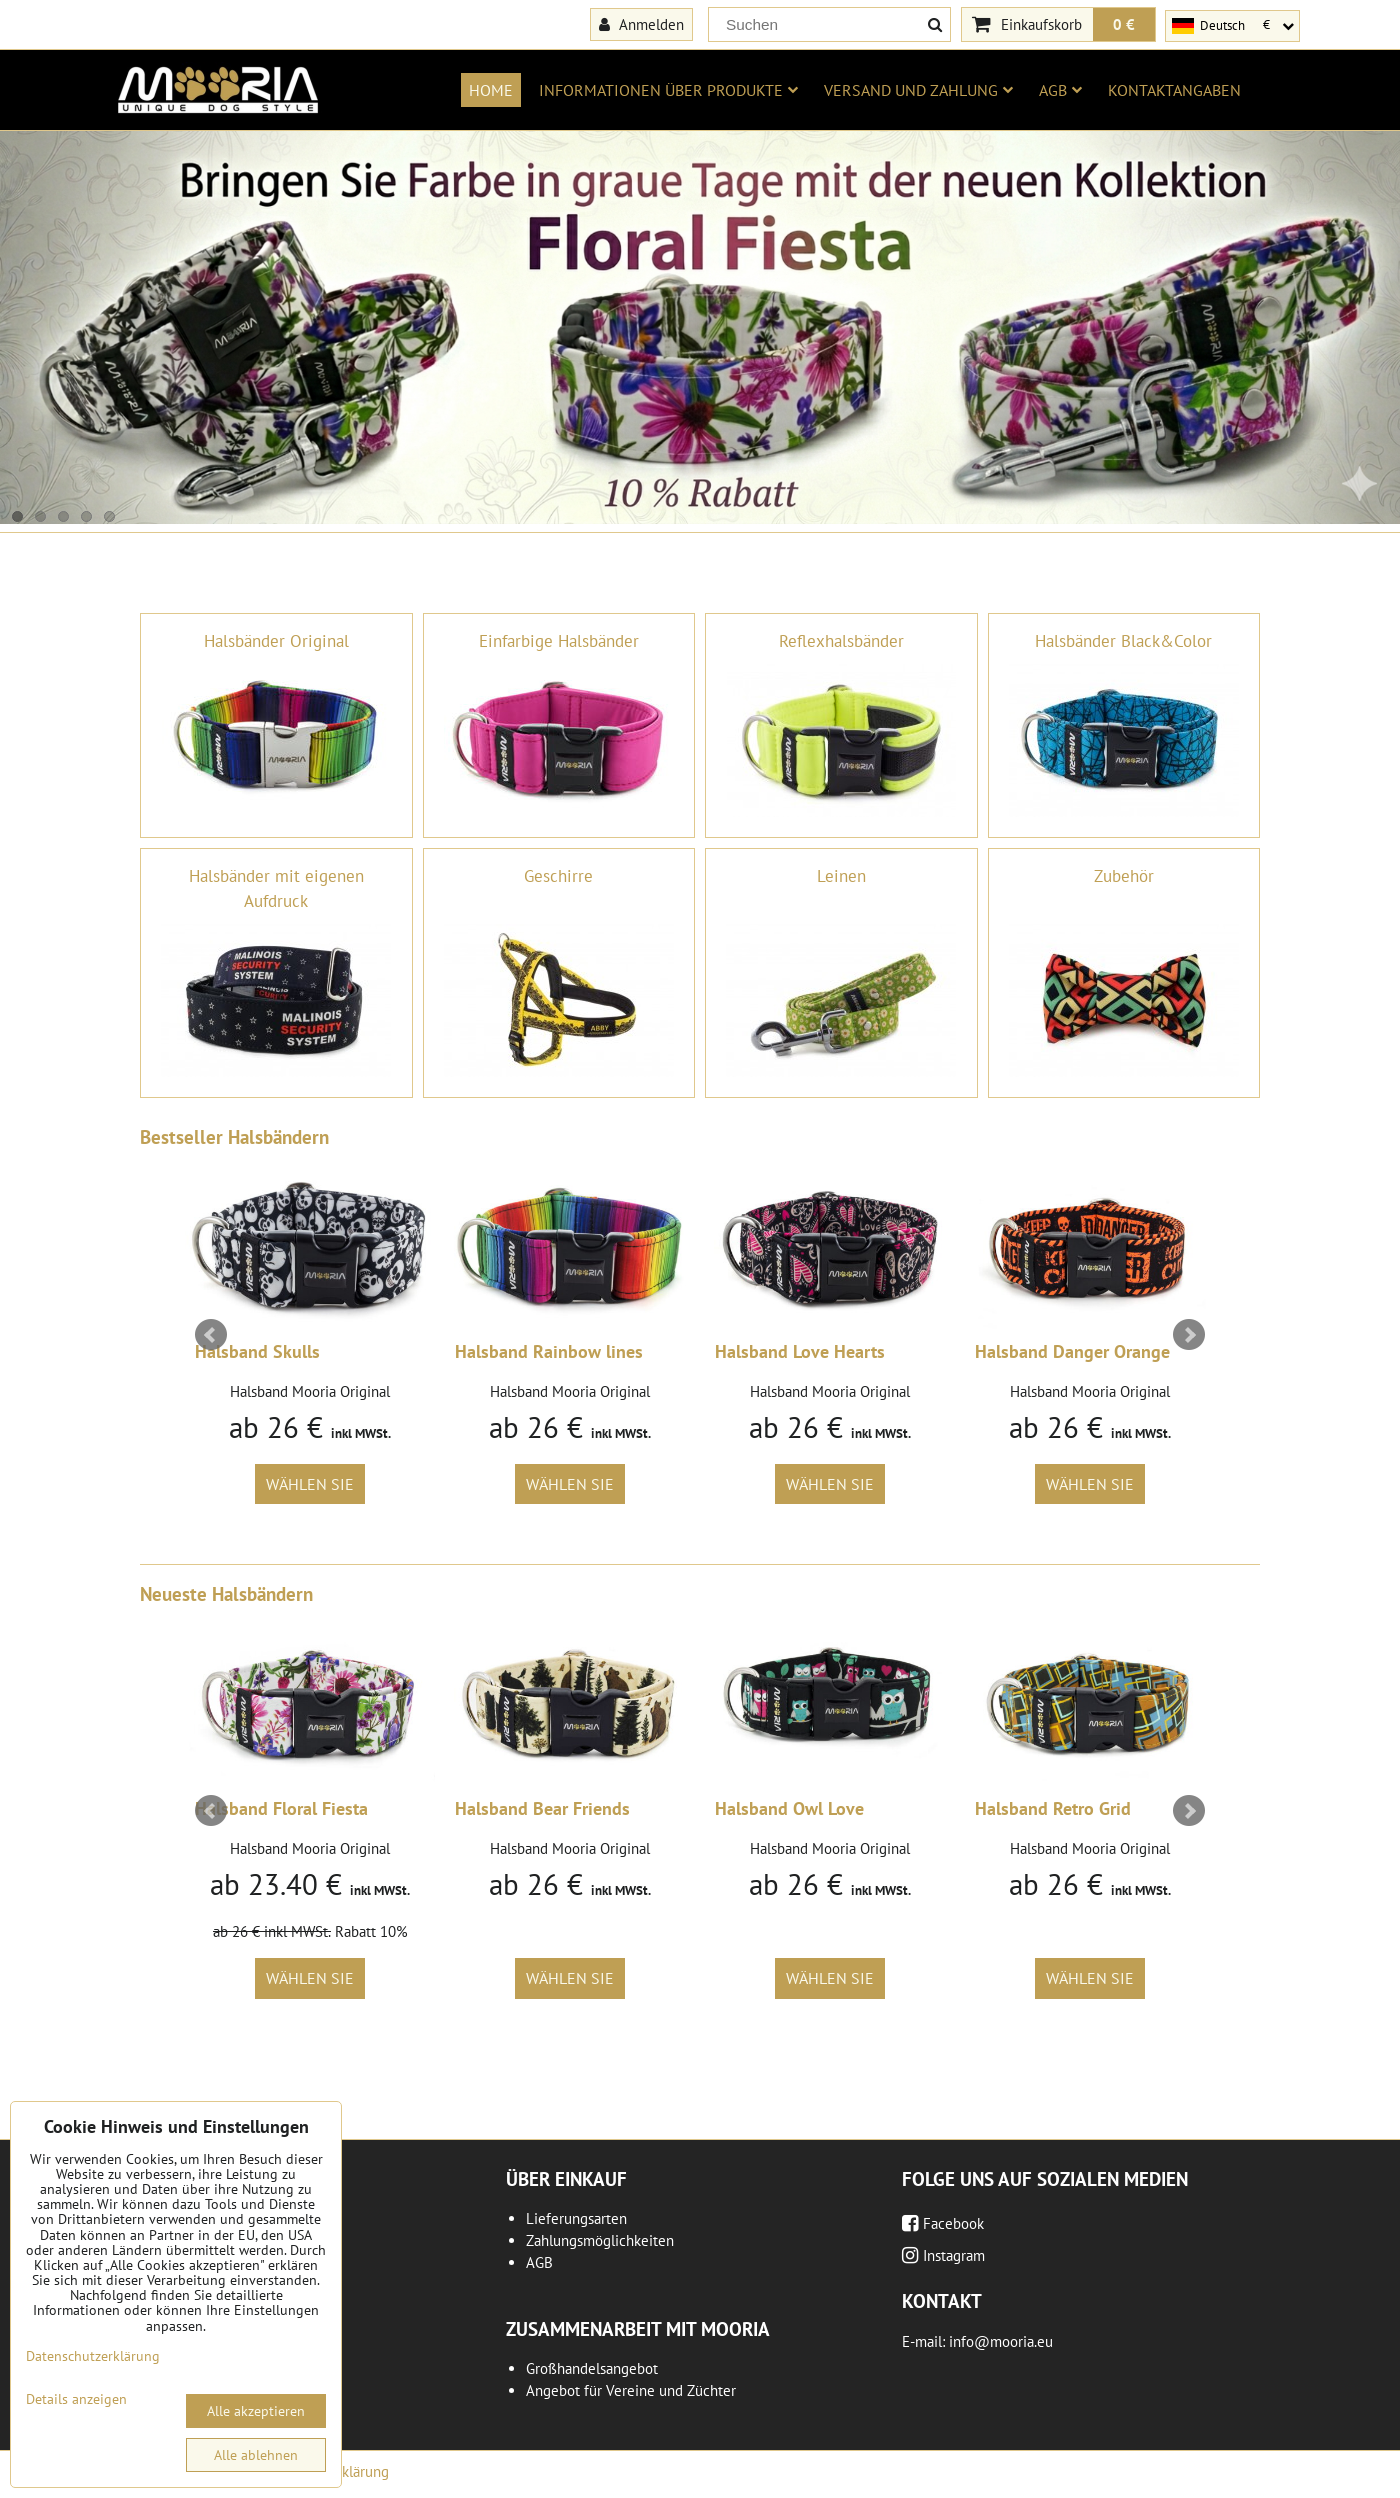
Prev (211, 1335)
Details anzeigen (76, 2399)
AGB (1060, 90)
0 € (1124, 24)
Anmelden (641, 24)
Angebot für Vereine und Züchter (631, 2390)
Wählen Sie (310, 1484)
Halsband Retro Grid (1053, 1808)
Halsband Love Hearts (800, 1351)
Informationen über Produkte (668, 90)
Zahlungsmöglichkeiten (600, 2240)
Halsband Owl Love (789, 1808)
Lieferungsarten (576, 2218)
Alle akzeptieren (256, 2411)
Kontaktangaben (1174, 90)
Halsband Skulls (257, 1351)
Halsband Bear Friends (542, 1808)
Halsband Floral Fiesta (281, 1808)
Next (1189, 1335)
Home (491, 90)
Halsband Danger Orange (1072, 1351)
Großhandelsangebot (592, 2368)
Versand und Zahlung (918, 90)
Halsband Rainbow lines (549, 1351)
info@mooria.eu (1001, 2341)
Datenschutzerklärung (93, 2356)
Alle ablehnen (256, 2455)
